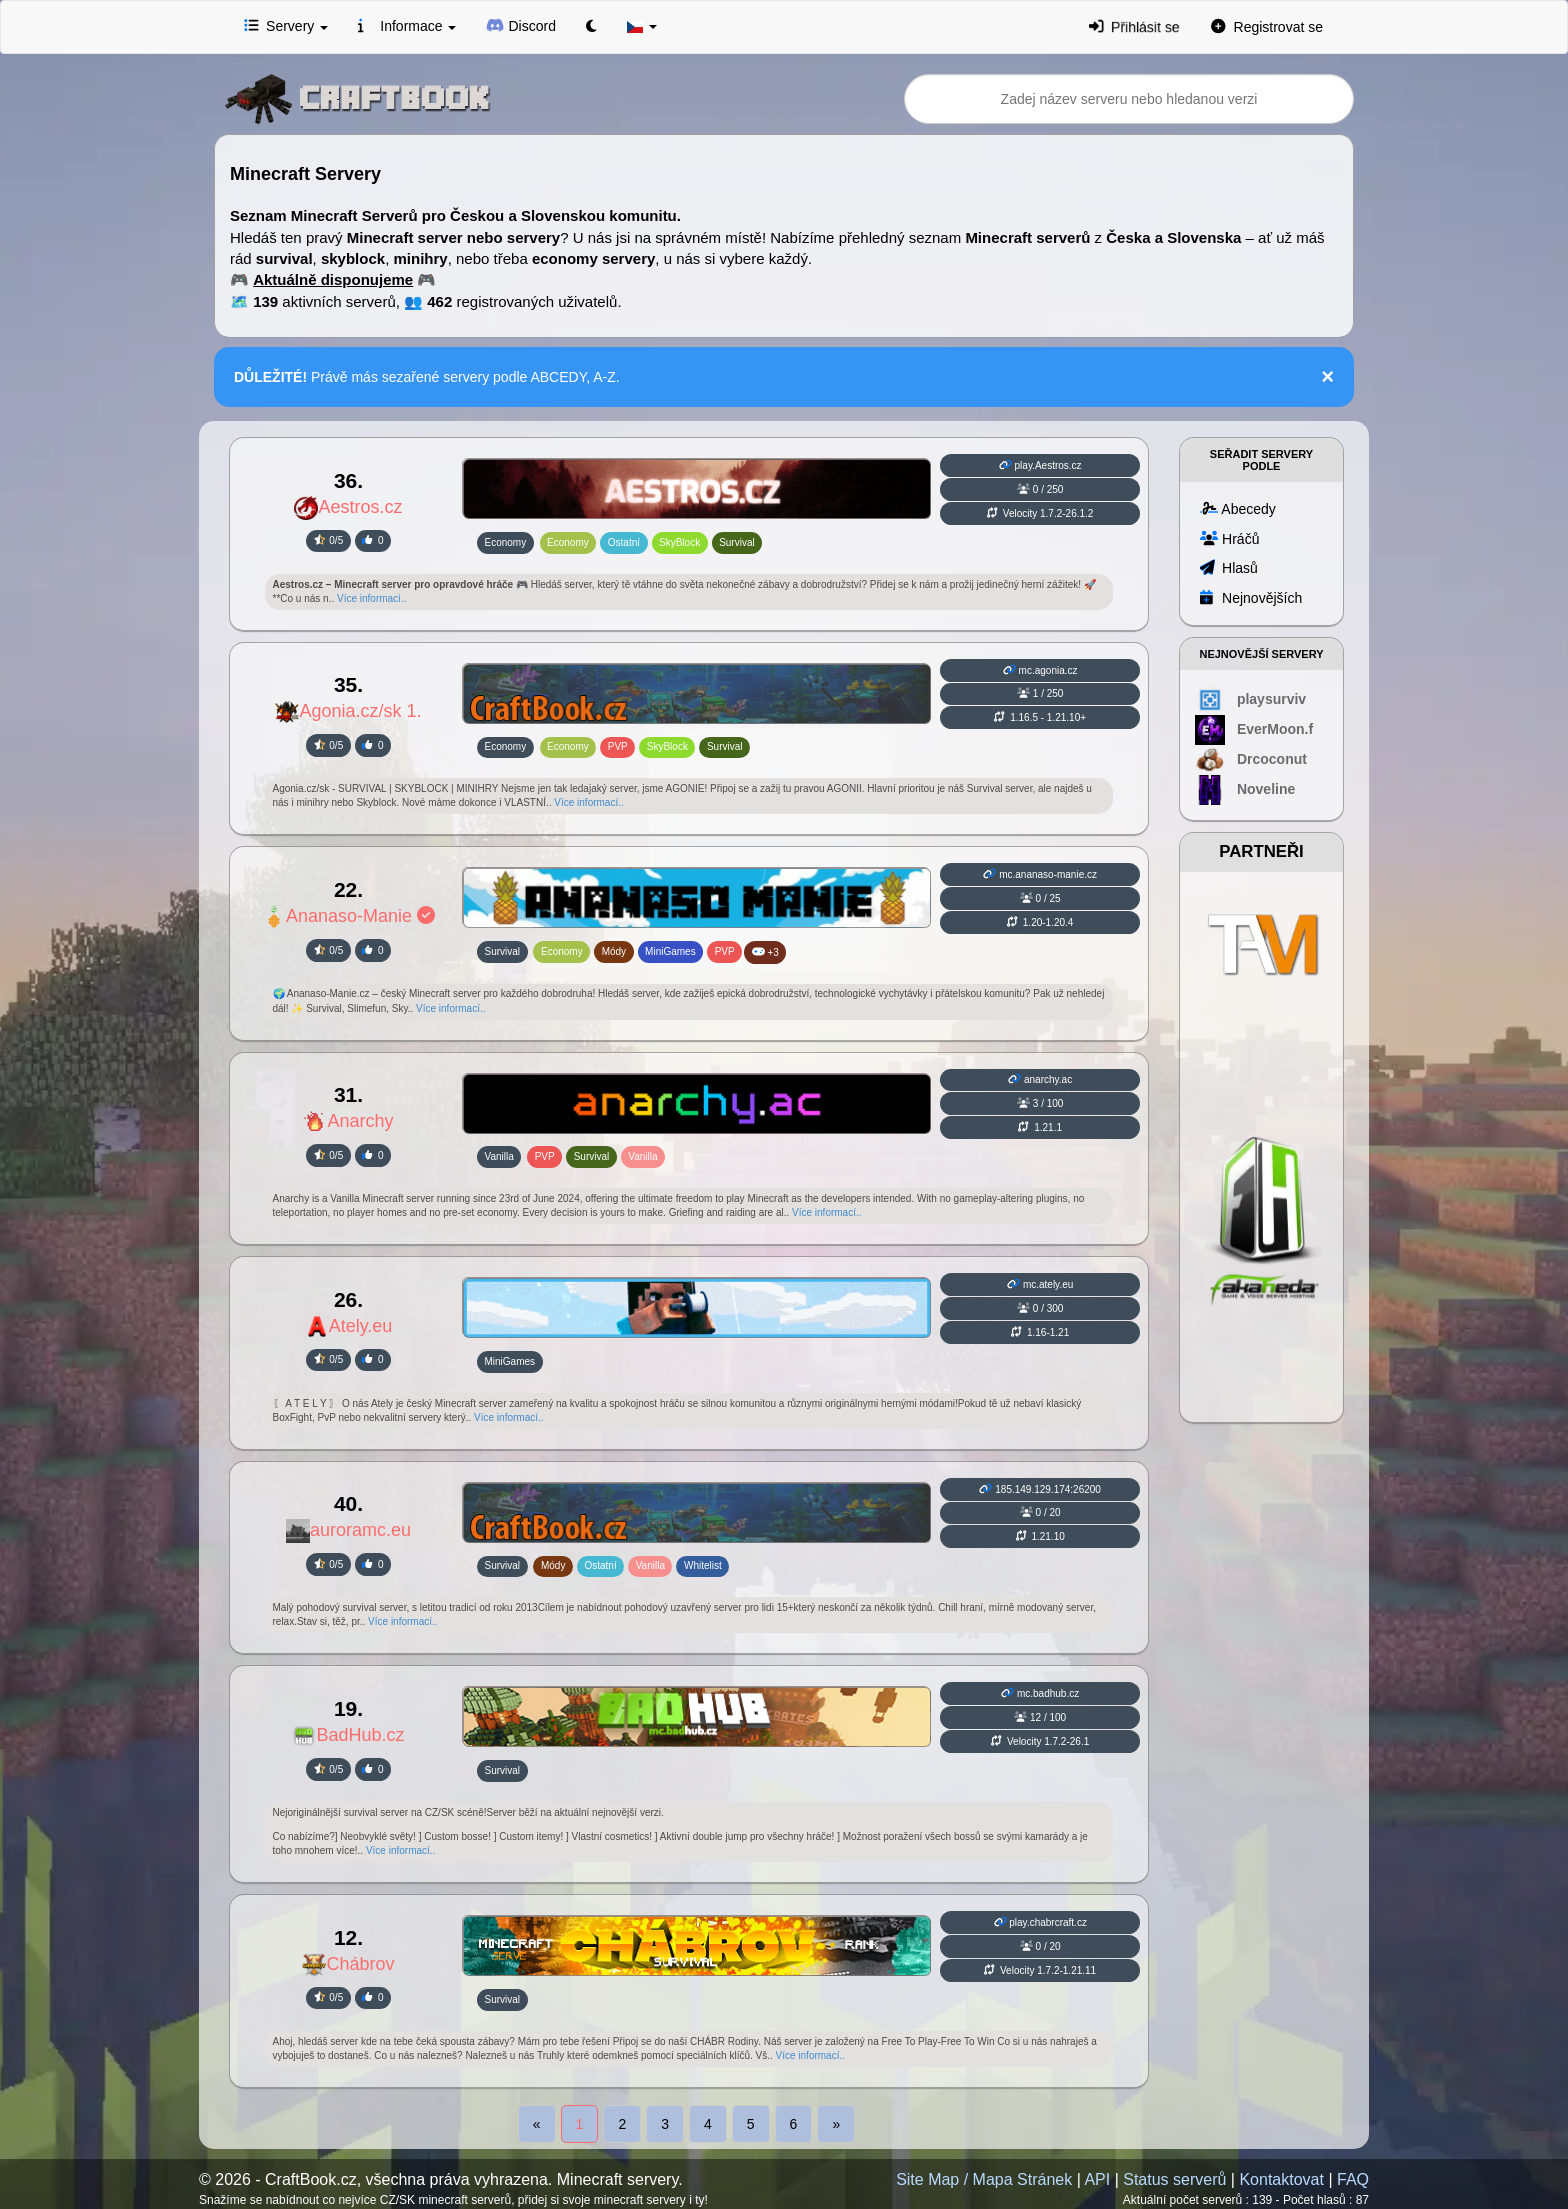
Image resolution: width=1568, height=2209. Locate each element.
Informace (407, 25)
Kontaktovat (1281, 2179)
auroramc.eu (348, 1530)
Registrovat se (1267, 26)
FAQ (1353, 2179)
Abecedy (1238, 508)
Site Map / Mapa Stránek (984, 2179)
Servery (286, 25)
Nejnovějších (1251, 597)
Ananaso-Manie (348, 916)
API (1097, 2179)
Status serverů (1174, 2179)
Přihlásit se (1134, 26)
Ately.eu (349, 1326)
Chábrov (348, 1964)
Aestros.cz (348, 507)
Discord (521, 25)
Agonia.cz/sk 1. (348, 711)
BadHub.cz (348, 1735)
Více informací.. (371, 598)
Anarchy (348, 1121)
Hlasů (1229, 567)
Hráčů (1229, 538)
